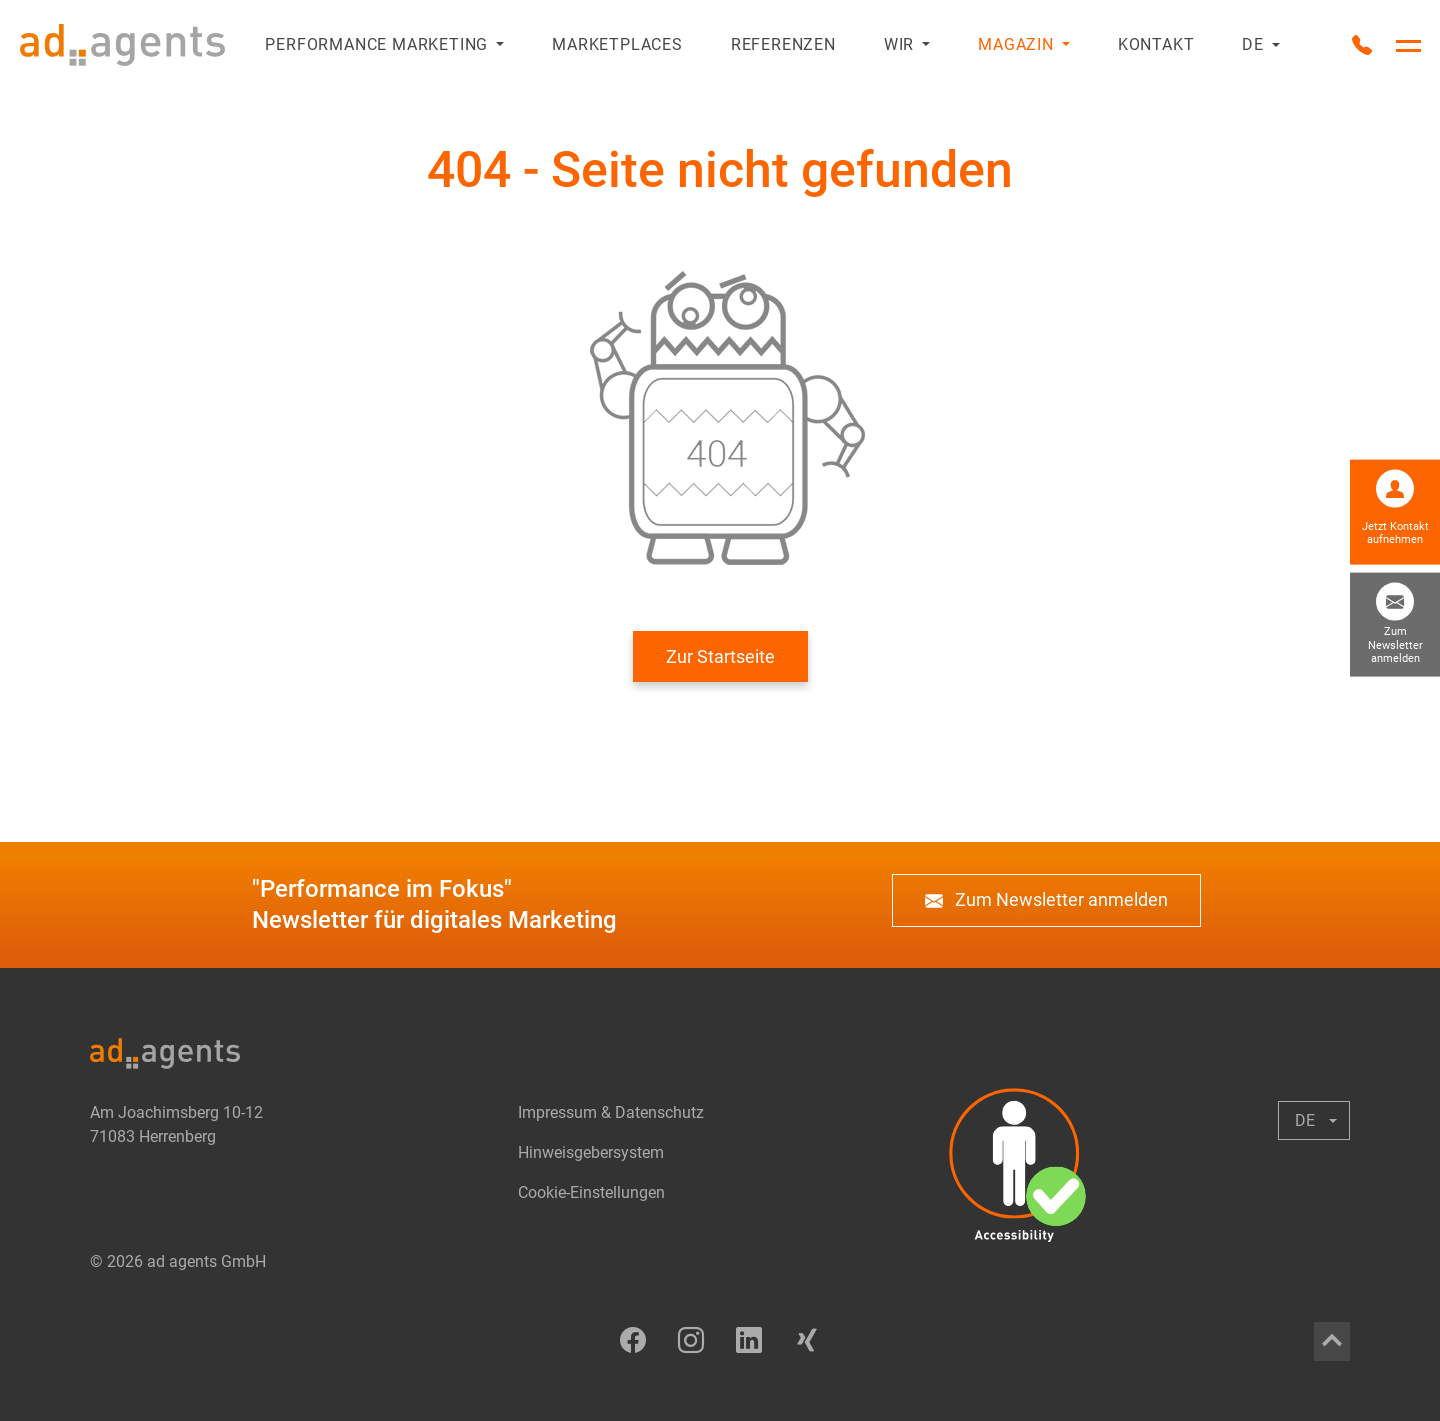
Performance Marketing (376, 44)
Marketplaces (617, 44)
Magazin (1016, 44)
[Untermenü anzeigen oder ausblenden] (495, 45)
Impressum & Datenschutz (611, 1112)
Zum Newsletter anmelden (1046, 900)
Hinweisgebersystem (591, 1152)
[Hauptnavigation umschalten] (1408, 46)
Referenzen (783, 44)
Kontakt (1156, 44)
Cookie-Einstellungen (591, 1192)
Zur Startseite (720, 656)
